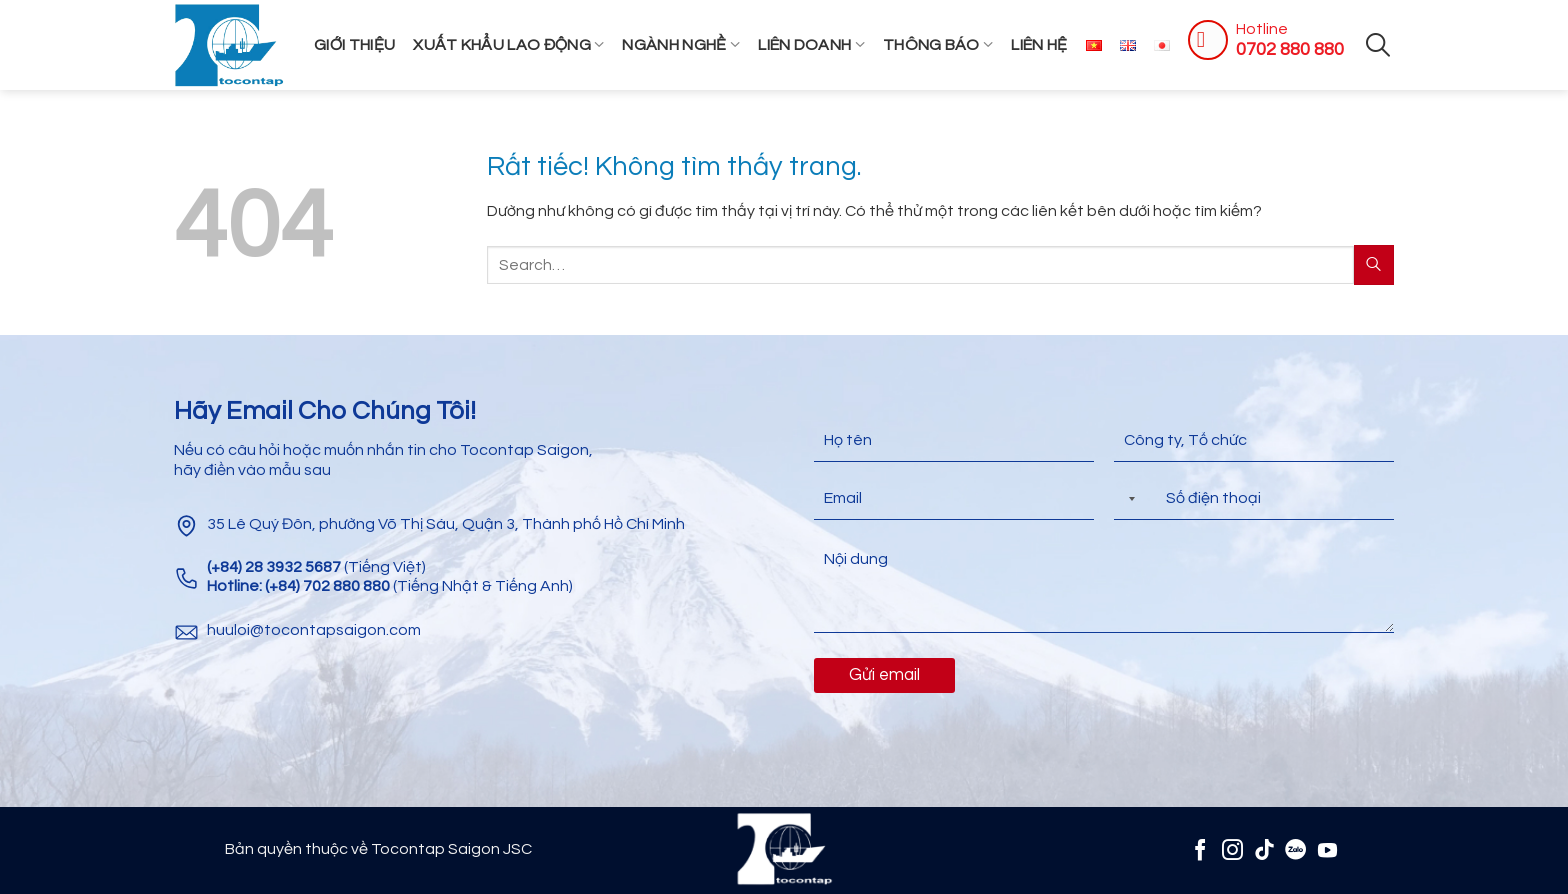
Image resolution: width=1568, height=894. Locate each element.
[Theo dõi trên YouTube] (1327, 849)
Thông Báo (938, 44)
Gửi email (884, 675)
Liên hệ (1039, 45)
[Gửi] (1374, 264)
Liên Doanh (811, 44)
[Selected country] (1128, 498)
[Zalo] (1295, 849)
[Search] (1378, 45)
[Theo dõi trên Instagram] (1232, 849)
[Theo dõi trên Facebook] (1200, 849)
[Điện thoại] (1254, 498)
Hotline (1262, 29)
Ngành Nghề (681, 44)
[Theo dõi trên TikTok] (1264, 849)
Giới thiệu (354, 45)
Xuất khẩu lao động (508, 44)
